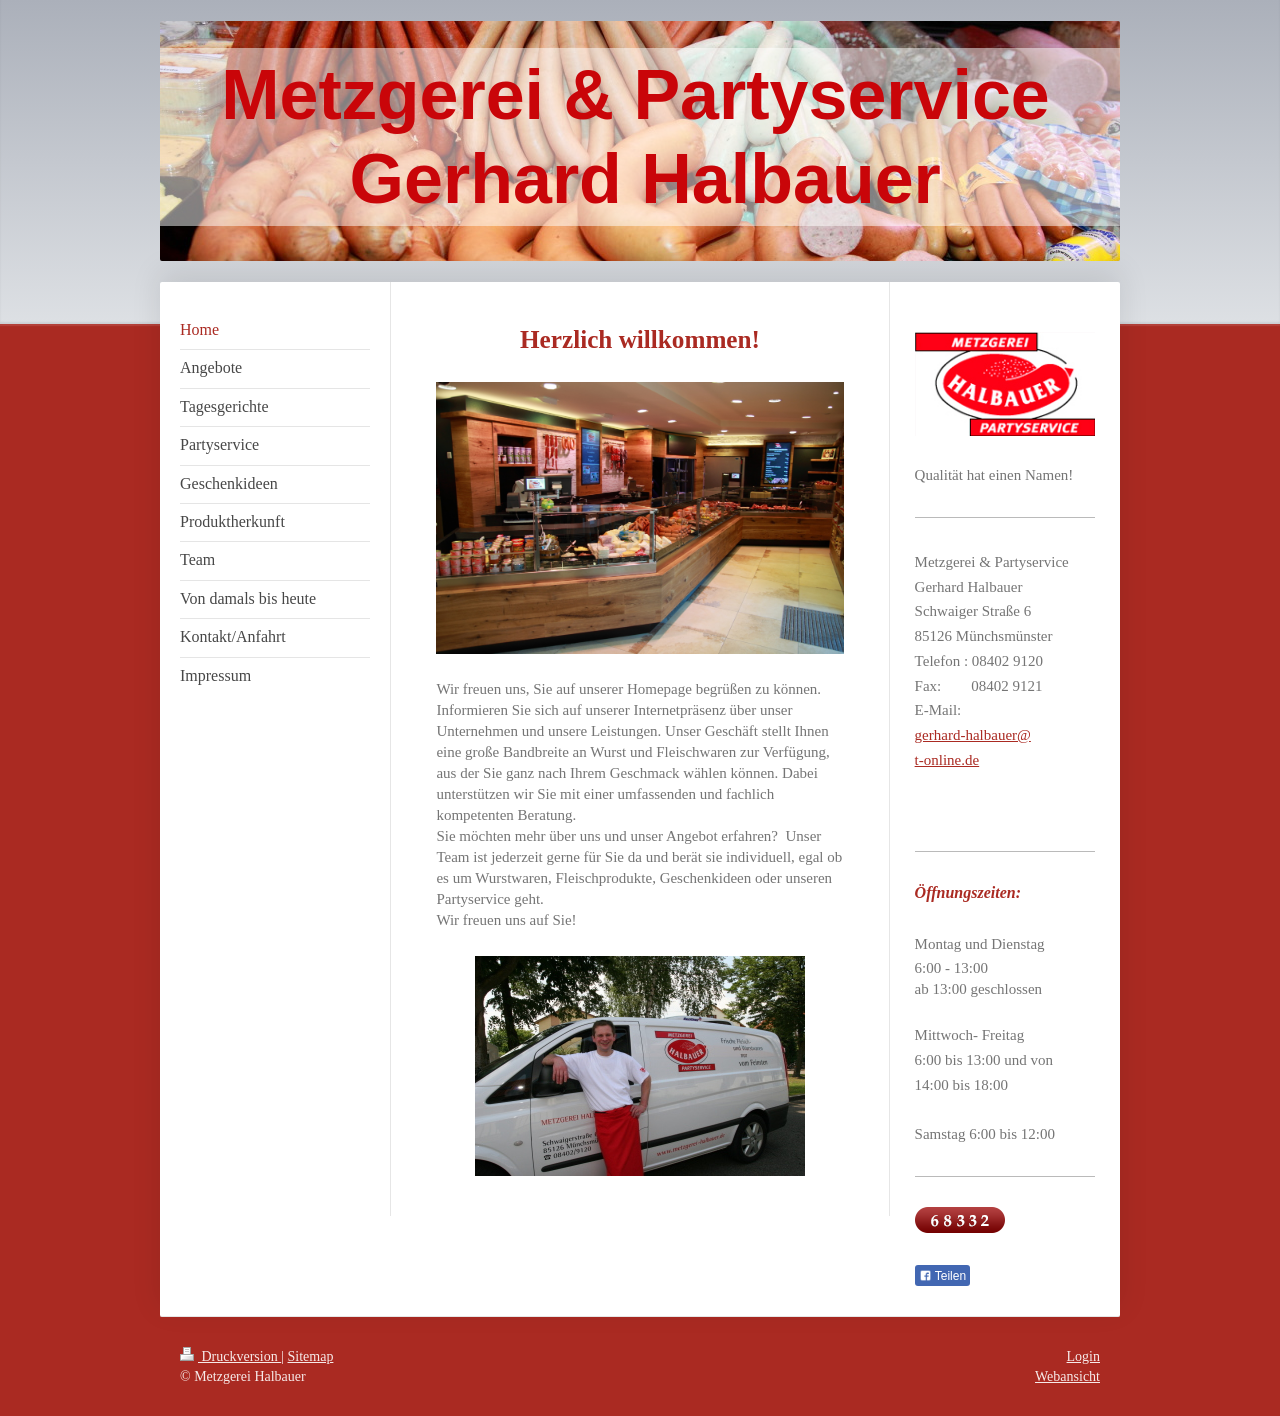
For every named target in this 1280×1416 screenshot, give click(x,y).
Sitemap (311, 1356)
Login (1083, 1356)
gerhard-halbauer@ (973, 735)
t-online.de (947, 760)
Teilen (942, 1276)
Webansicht (1067, 1376)
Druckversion (230, 1356)
